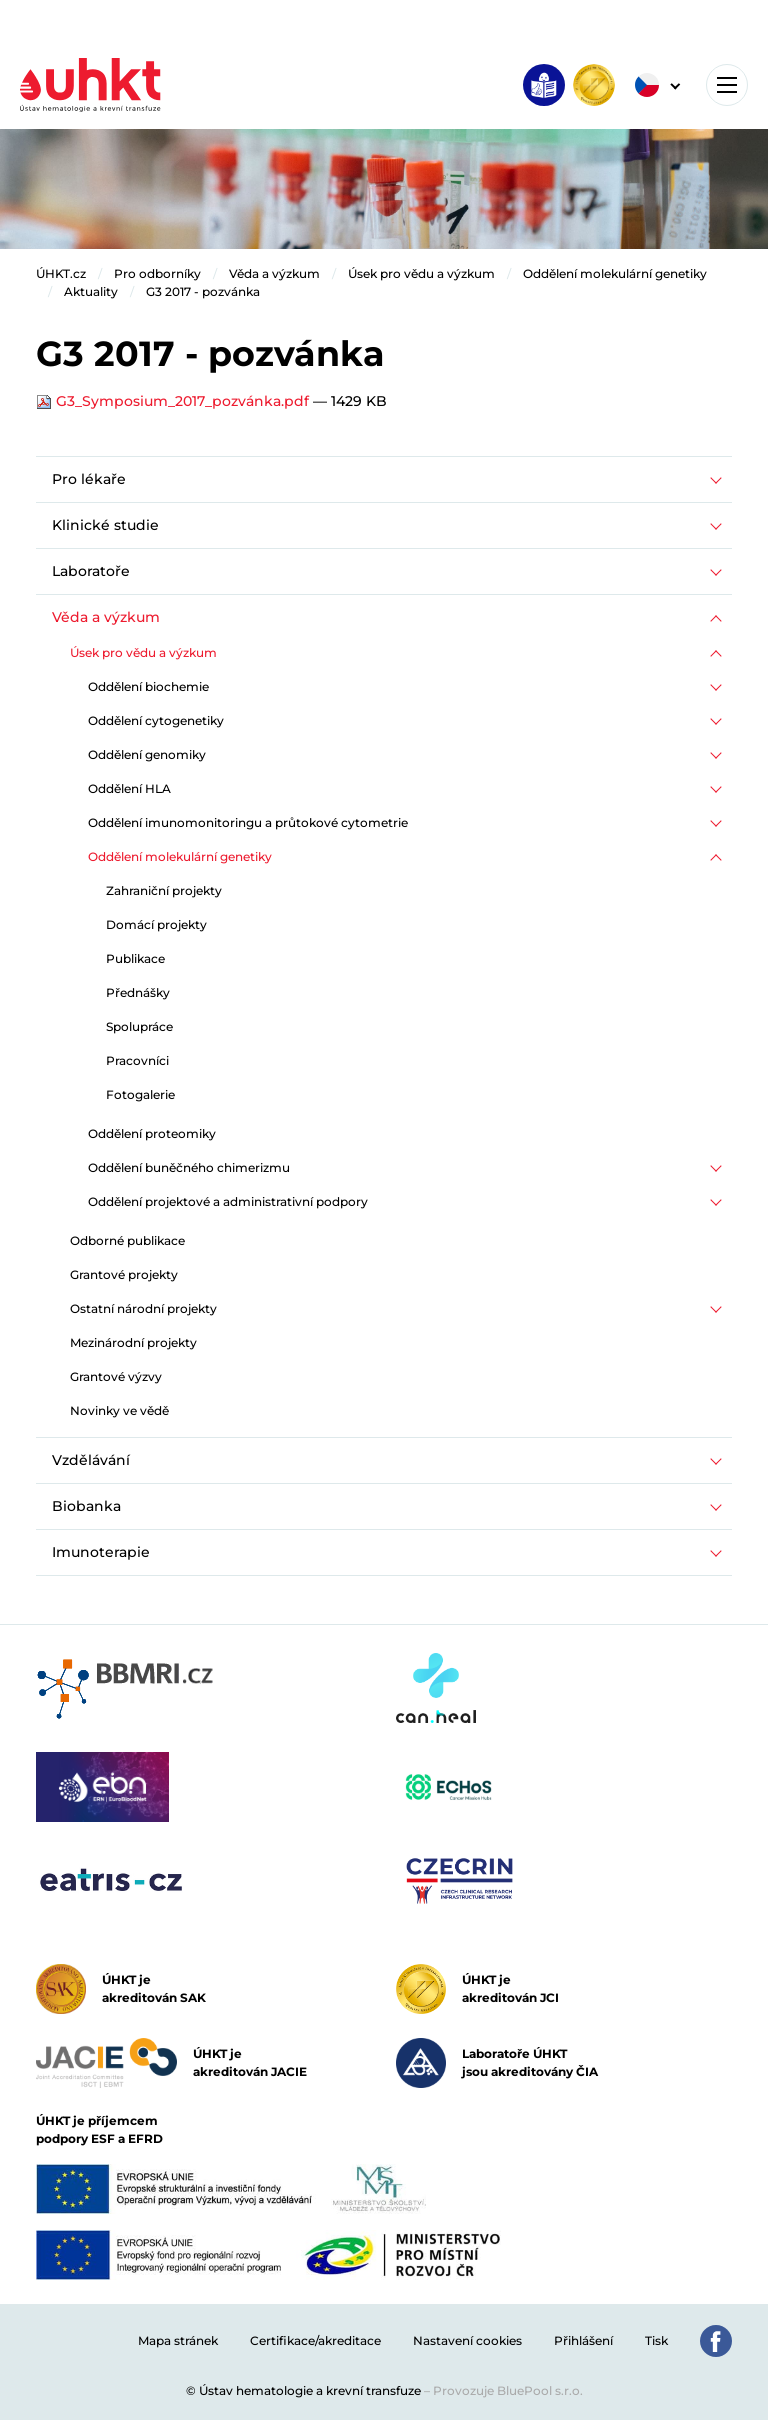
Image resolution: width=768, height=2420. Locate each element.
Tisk (656, 2340)
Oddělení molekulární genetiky (615, 273)
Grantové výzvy (116, 1376)
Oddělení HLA (129, 788)
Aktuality (91, 291)
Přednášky (138, 992)
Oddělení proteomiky (152, 1133)
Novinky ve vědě (119, 1410)
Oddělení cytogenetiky (156, 720)
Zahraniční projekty (164, 890)
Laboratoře (91, 571)
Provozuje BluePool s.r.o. (508, 2390)
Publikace (135, 958)
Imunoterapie (101, 1552)
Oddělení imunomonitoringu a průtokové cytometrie (248, 822)
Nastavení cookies (467, 2340)
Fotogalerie (140, 1094)
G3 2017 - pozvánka (203, 291)
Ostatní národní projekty (143, 1308)
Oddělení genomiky (147, 754)
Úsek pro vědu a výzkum (421, 273)
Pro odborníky (157, 273)
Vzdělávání (91, 1460)
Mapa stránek (178, 2340)
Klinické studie (105, 525)
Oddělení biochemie (148, 686)
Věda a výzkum (274, 273)
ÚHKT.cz (61, 273)
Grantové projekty (124, 1274)
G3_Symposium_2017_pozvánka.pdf (174, 401)
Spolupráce (139, 1026)
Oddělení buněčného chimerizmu (189, 1167)
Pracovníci (137, 1060)
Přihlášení (583, 2340)
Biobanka (86, 1506)
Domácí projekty (156, 924)
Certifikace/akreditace (315, 2340)
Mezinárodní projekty (133, 1342)
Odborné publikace (127, 1240)
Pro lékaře (89, 479)
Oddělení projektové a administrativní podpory (228, 1201)
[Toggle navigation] (727, 85)
